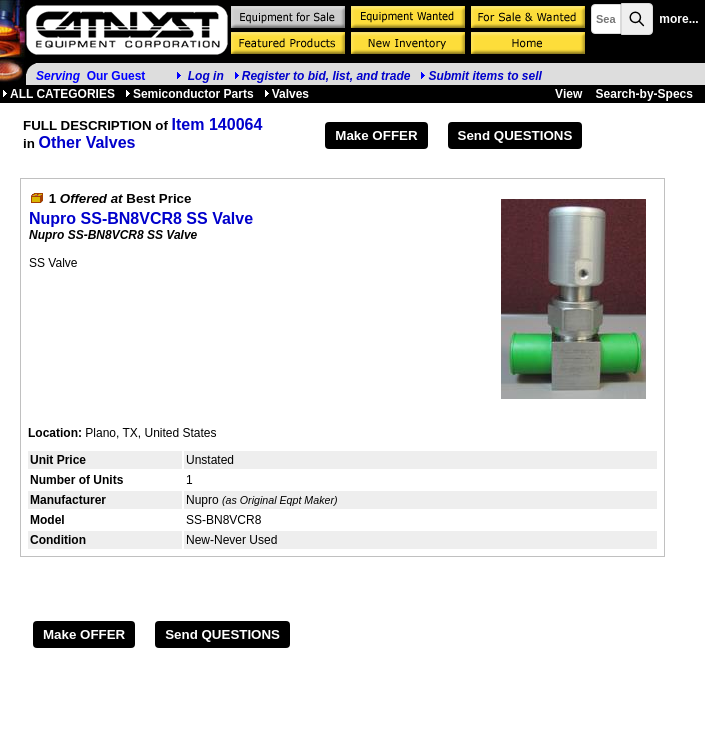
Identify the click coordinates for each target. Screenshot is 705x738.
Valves (286, 94)
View (568, 94)
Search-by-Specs (644, 94)
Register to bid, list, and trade (326, 76)
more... (678, 19)
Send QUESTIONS (515, 135)
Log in (206, 76)
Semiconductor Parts (189, 94)
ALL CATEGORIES (58, 94)
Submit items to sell (480, 76)
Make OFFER (376, 135)
